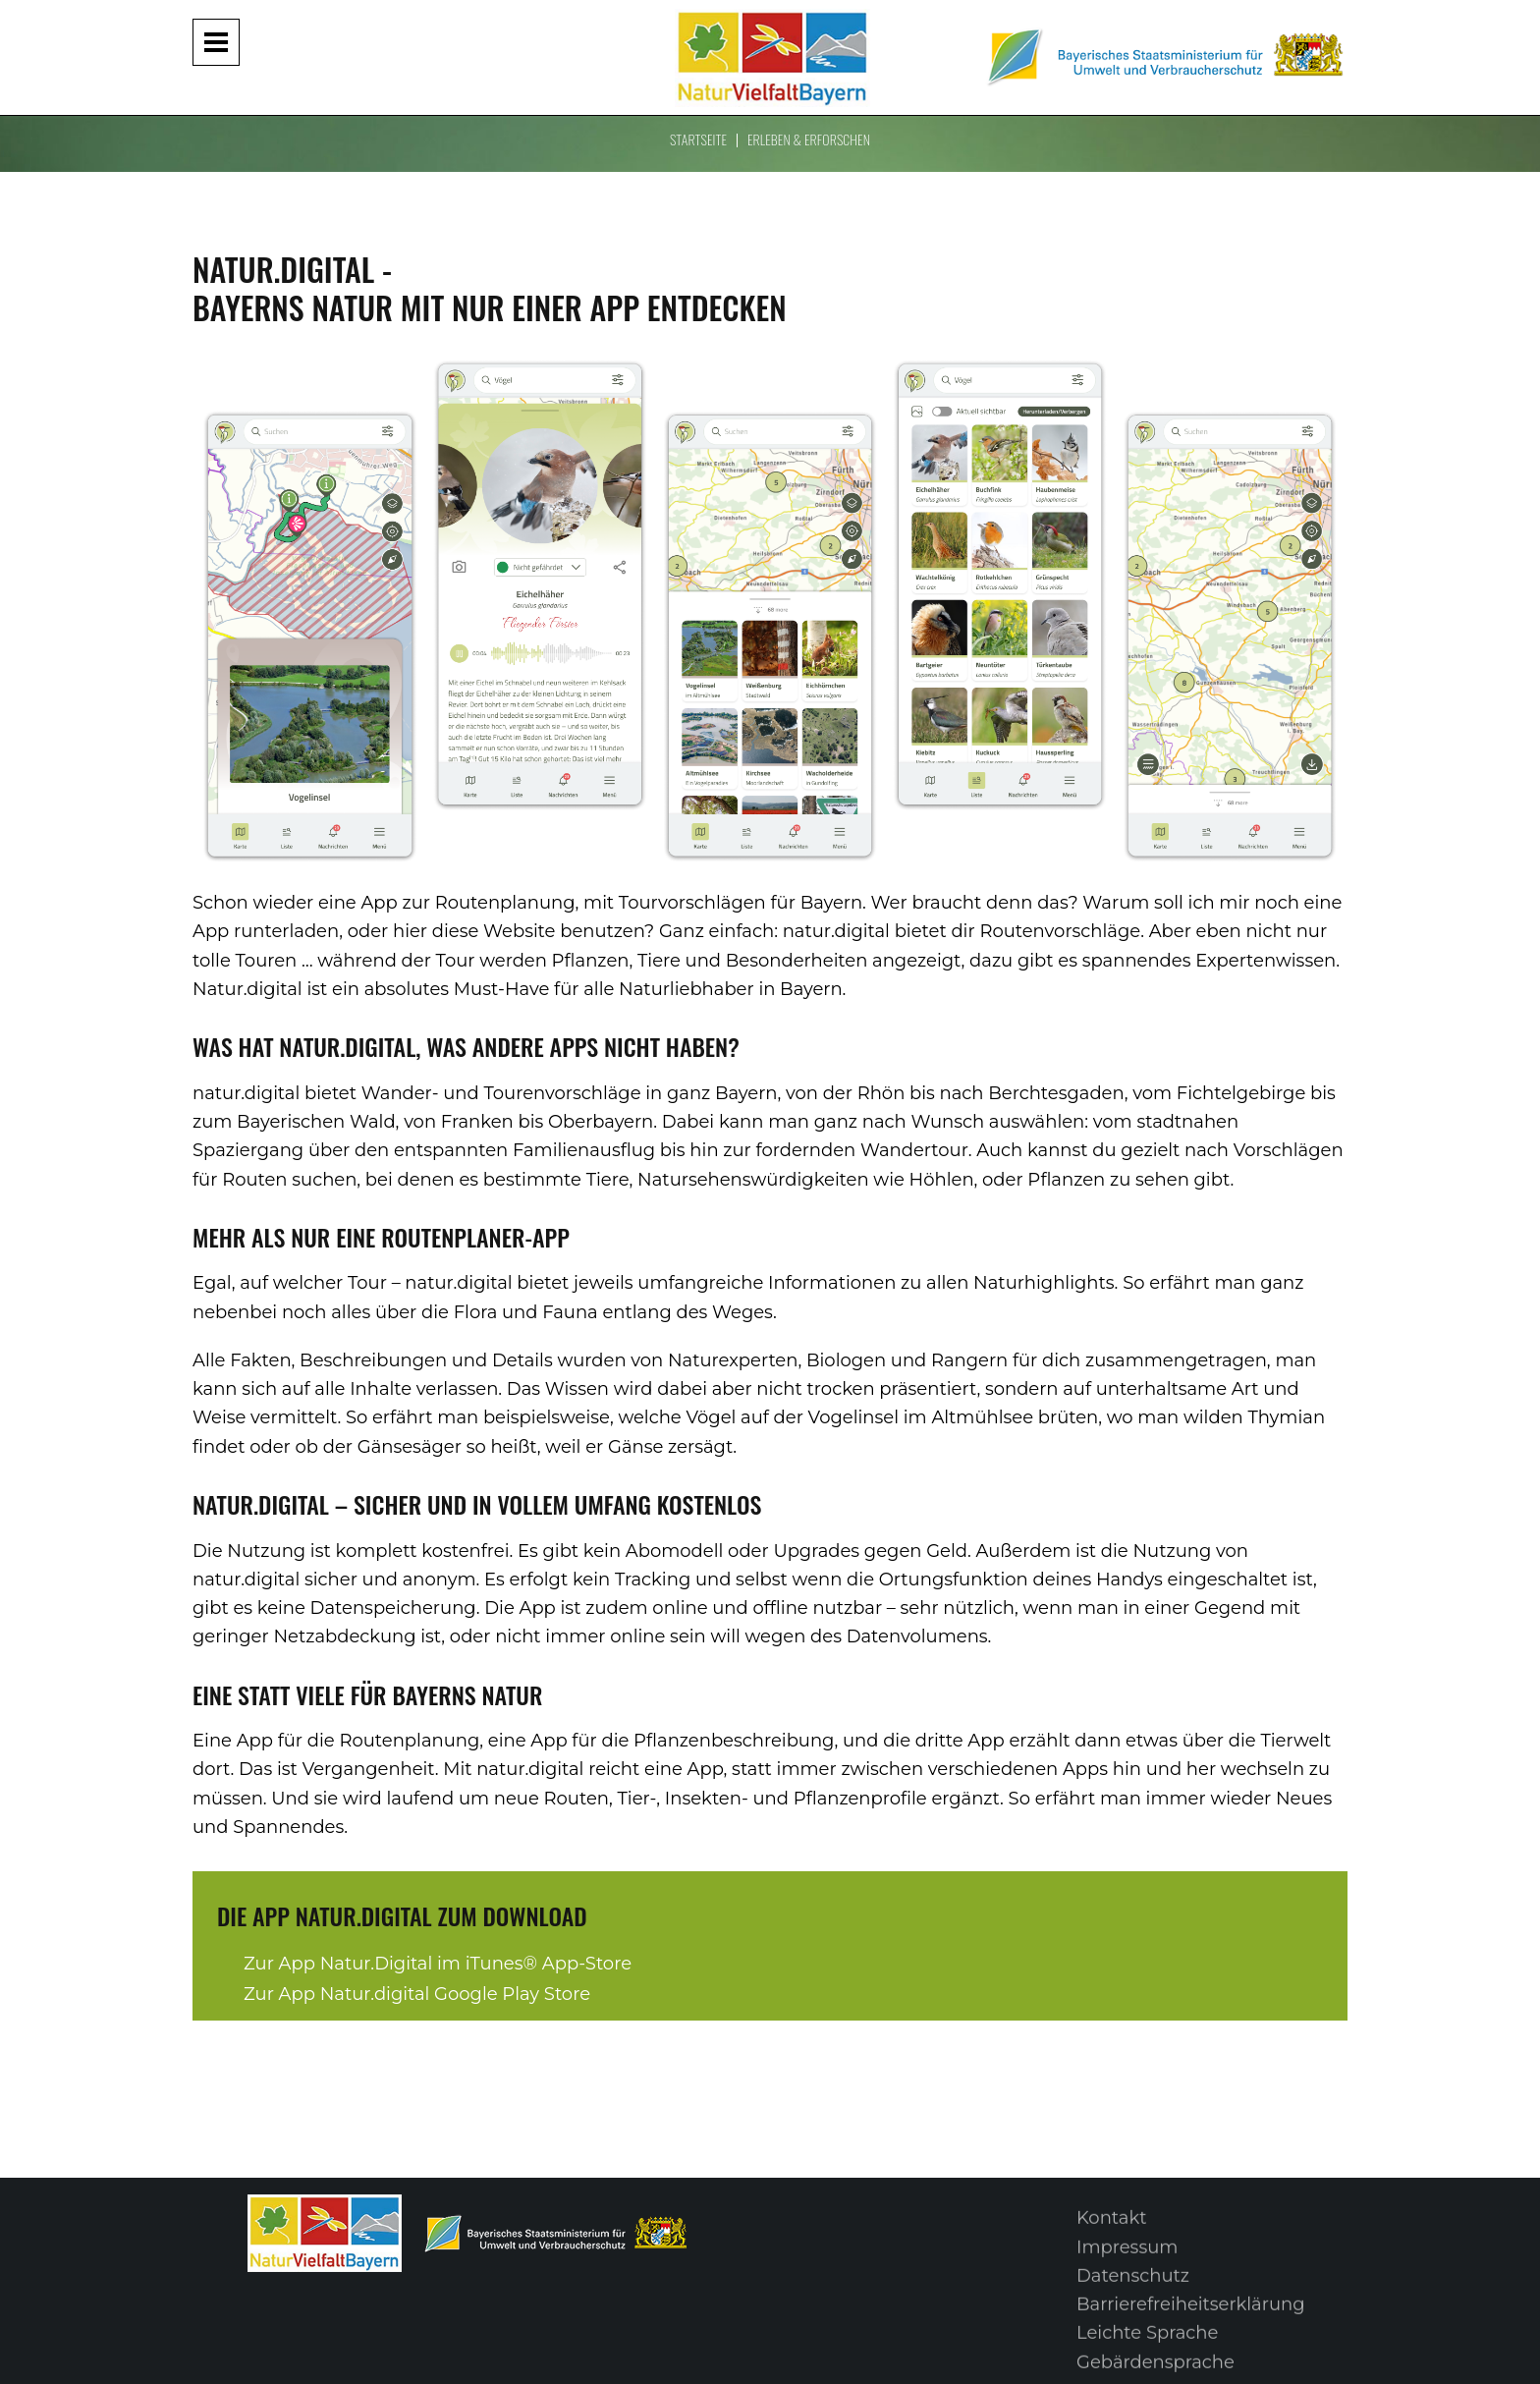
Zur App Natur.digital (417, 1994)
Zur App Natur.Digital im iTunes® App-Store (438, 1963)
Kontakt (1111, 2230)
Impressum (1127, 2258)
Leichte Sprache (1147, 2345)
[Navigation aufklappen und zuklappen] (216, 42)
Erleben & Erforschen (808, 139)
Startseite (698, 139)
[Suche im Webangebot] (1511, 27)
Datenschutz (1132, 2288)
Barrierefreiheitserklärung (1190, 2316)
